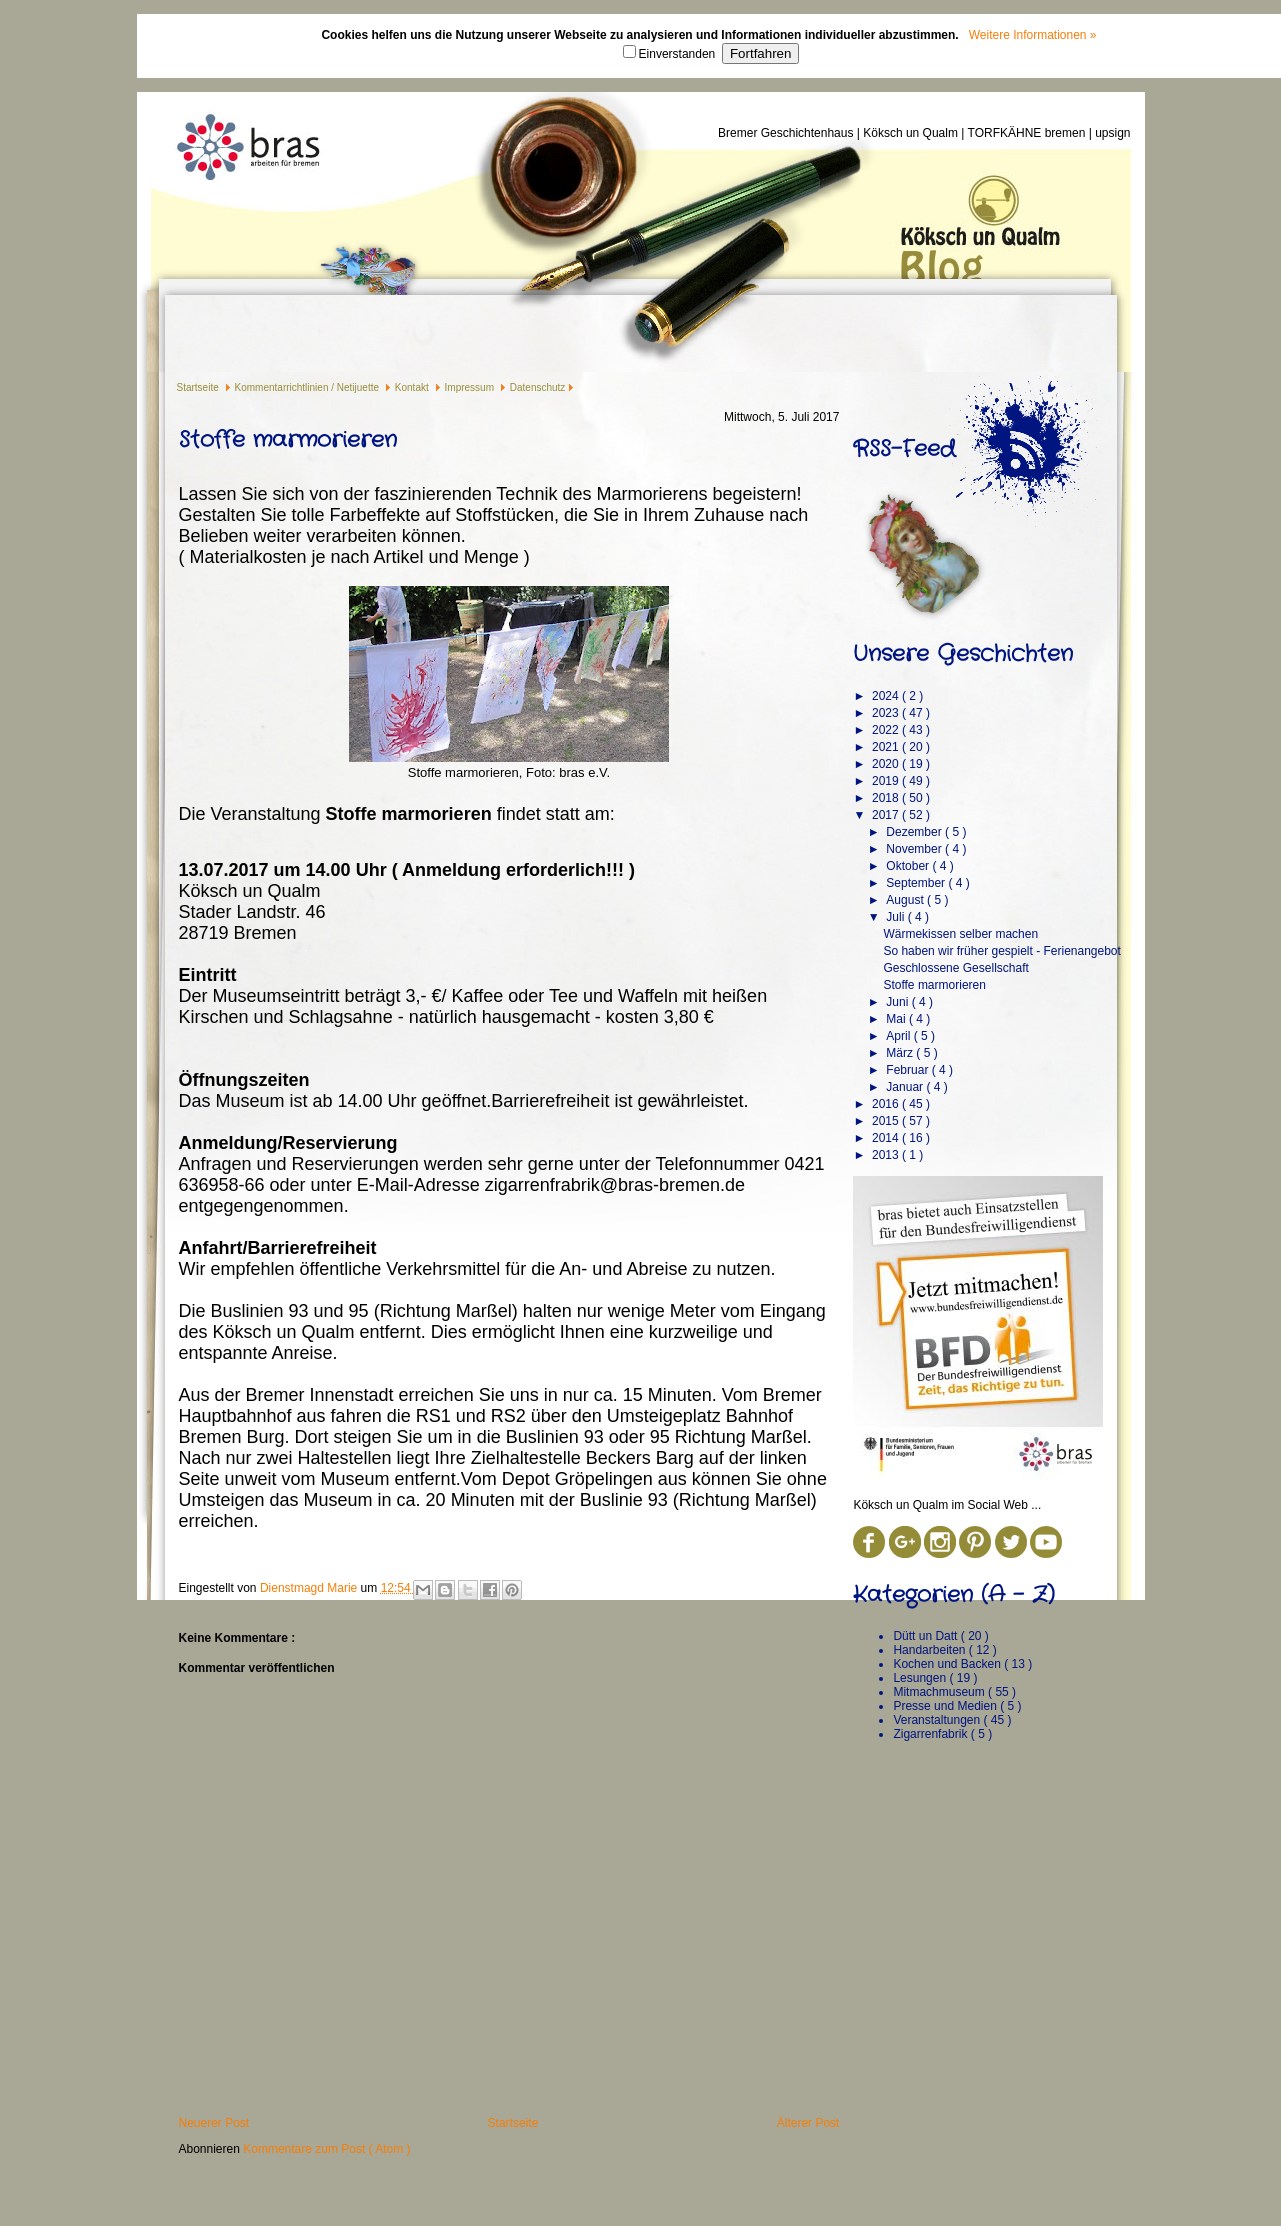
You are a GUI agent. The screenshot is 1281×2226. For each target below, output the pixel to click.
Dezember (915, 832)
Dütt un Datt (926, 1636)
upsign (1112, 133)
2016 (887, 1104)
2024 (887, 696)
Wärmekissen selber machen (960, 934)
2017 (887, 815)
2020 (887, 764)
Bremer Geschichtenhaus (787, 133)
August (906, 900)
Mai (897, 1019)
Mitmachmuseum (940, 1692)
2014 (887, 1138)
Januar (906, 1087)
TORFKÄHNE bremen (1028, 133)
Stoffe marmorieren (934, 985)
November (915, 849)
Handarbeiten (930, 1650)
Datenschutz (538, 387)
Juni (898, 1002)
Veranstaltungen (938, 1720)
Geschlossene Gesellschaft (955, 968)
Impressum (471, 387)
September (917, 883)
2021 (887, 747)
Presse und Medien (946, 1706)
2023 (887, 713)
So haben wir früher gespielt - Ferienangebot (1001, 951)
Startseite (199, 387)
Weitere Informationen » (1033, 35)
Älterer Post (808, 2123)
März (901, 1053)
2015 (887, 1121)
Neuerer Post (214, 2123)
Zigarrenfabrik (931, 1734)
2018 (887, 798)
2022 (887, 730)
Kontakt (413, 387)
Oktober (909, 866)
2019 (887, 781)
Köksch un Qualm (912, 133)
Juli (896, 917)
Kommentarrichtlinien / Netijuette (308, 387)
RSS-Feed (904, 449)
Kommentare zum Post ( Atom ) (326, 2149)
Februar (908, 1070)
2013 (887, 1155)
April (899, 1036)
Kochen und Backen (948, 1664)
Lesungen (921, 1678)
